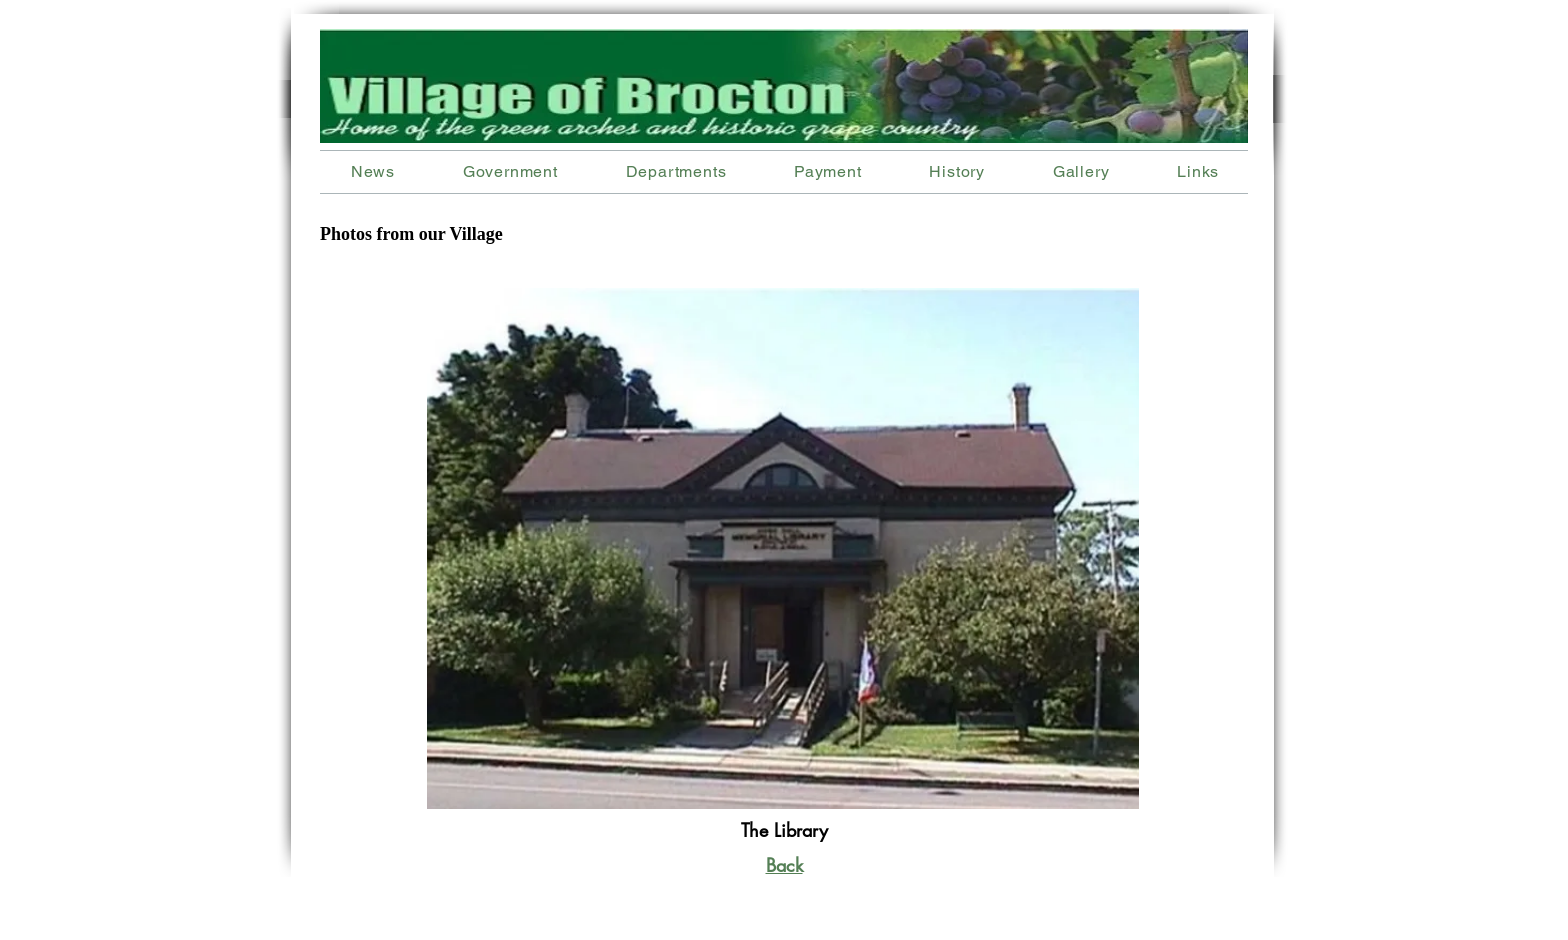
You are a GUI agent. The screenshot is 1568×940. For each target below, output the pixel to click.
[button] (676, 171)
